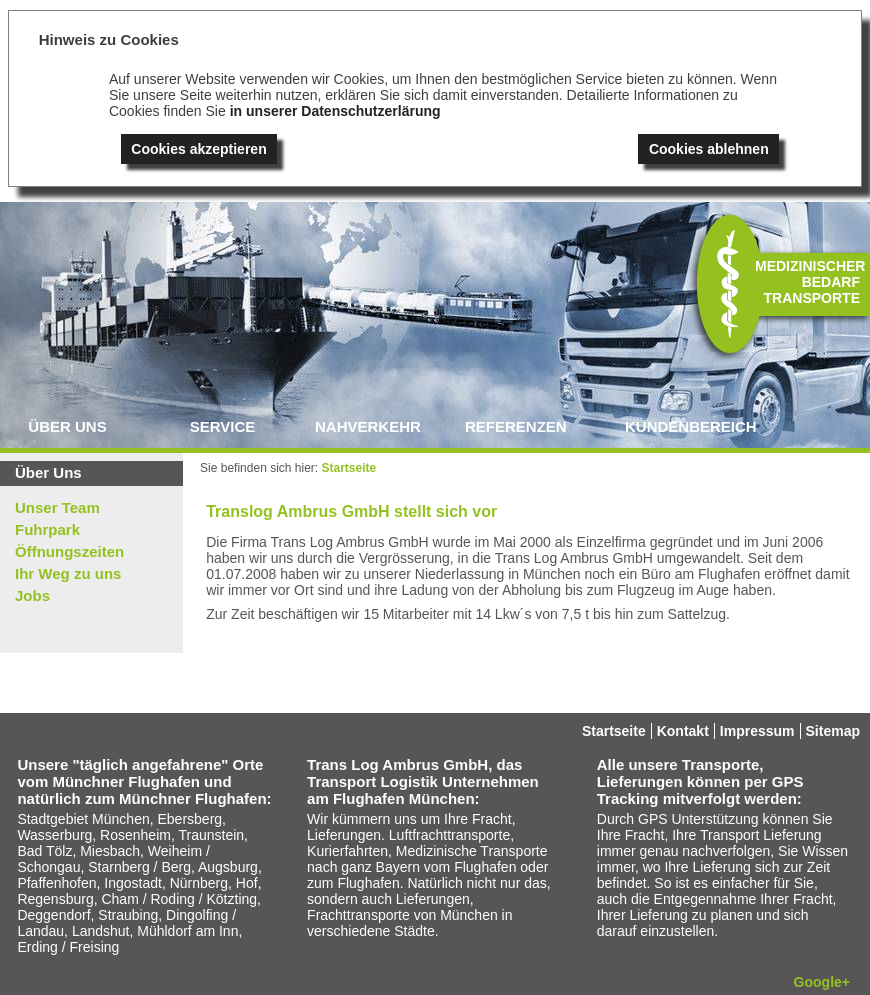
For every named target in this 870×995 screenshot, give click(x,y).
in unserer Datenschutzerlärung (335, 111)
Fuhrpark (47, 529)
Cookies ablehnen (709, 149)
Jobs (32, 595)
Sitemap (833, 731)
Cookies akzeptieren (198, 149)
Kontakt (683, 731)
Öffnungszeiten (69, 551)
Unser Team (57, 507)
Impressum (757, 731)
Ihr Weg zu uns (68, 573)
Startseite (349, 468)
